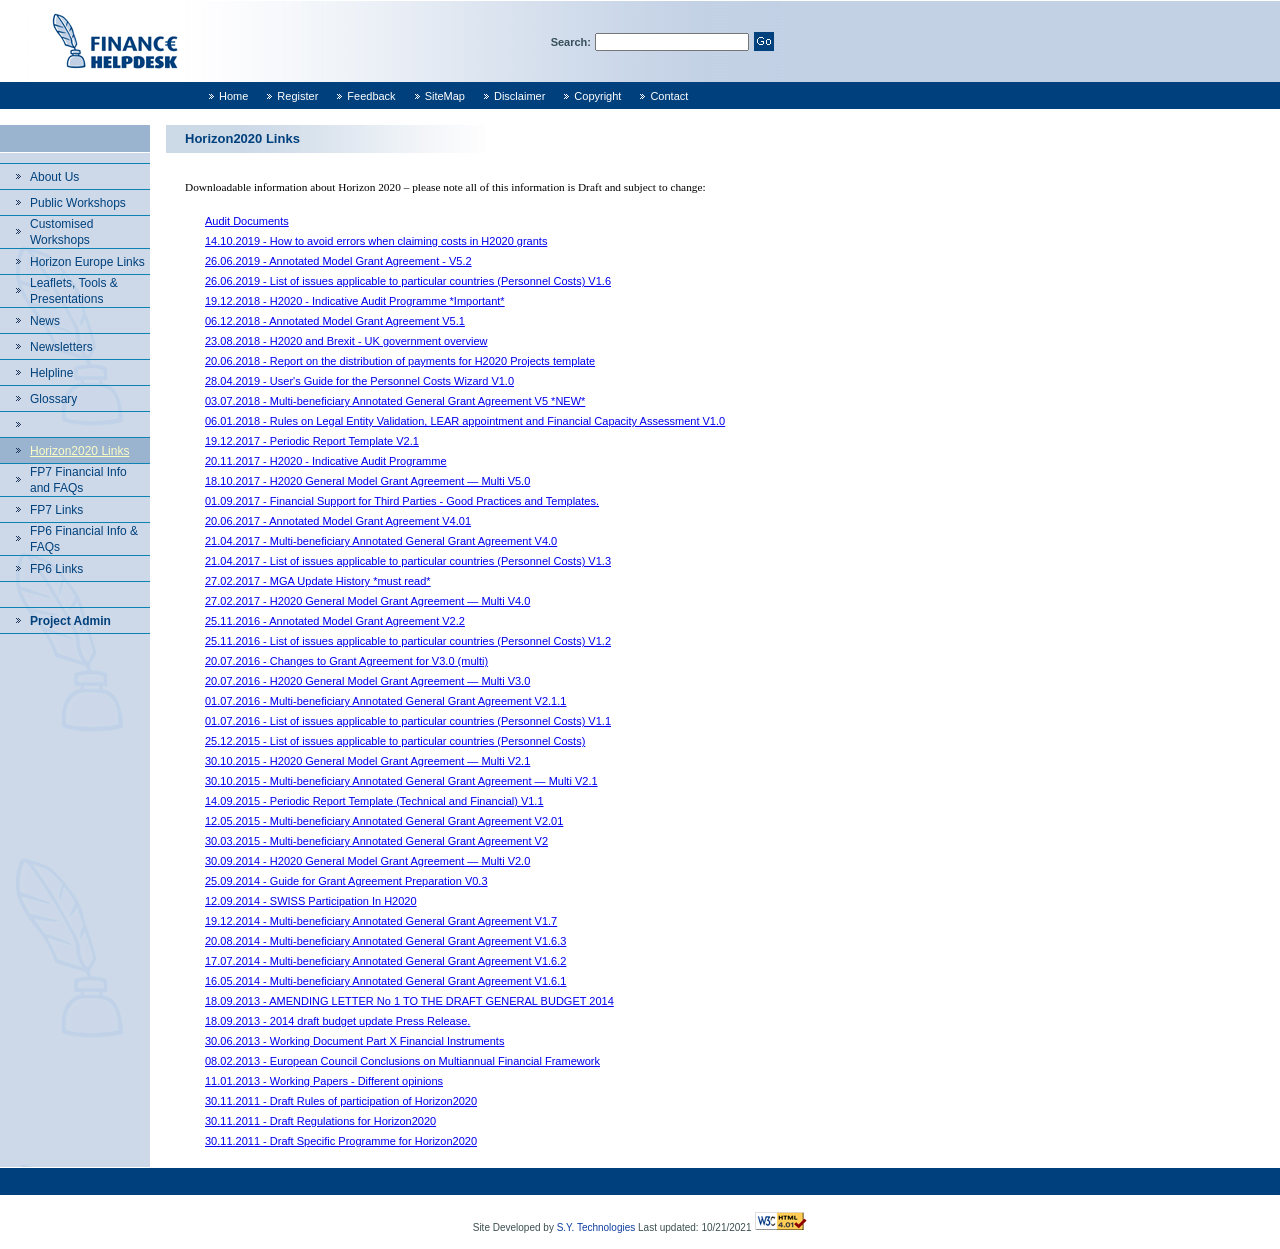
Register (297, 96)
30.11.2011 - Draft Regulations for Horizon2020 (320, 1121)
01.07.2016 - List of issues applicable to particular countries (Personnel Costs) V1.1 (408, 721)
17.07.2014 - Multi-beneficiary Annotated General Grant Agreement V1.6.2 (385, 961)
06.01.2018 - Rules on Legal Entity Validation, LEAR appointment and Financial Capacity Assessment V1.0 (465, 421)
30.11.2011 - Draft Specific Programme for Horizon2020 (341, 1141)
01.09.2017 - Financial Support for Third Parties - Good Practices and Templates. (402, 501)
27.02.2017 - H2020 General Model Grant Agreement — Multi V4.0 (367, 601)
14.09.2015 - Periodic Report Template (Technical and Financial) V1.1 (374, 801)
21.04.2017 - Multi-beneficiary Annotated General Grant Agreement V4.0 (381, 541)
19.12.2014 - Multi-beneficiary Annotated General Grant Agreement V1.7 (381, 921)
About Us (54, 177)
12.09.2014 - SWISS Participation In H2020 (311, 901)
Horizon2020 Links (79, 451)
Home (233, 96)
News (45, 321)
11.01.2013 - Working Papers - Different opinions (324, 1081)
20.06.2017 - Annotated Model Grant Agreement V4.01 (338, 521)
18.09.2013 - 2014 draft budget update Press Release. (337, 1021)
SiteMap (445, 96)
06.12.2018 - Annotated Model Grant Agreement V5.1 (335, 321)
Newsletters (61, 347)
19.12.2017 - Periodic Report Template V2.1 (312, 441)
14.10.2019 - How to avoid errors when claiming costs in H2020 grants (376, 241)
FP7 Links (56, 510)
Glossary (53, 399)
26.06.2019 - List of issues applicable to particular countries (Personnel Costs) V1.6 (408, 281)
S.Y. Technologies (596, 1227)
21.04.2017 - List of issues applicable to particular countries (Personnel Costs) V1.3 (408, 561)
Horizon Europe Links (87, 262)
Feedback (371, 96)
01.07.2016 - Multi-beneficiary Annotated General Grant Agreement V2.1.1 (385, 701)
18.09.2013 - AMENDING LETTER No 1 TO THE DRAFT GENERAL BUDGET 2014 (409, 1001)
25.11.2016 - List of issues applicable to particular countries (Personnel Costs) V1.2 (408, 641)
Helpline (51, 373)
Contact (669, 96)
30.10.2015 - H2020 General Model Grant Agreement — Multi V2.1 (367, 761)
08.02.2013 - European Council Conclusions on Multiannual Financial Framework (402, 1061)
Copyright (597, 96)
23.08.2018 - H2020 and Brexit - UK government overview (346, 341)
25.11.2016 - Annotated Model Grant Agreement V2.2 (335, 621)
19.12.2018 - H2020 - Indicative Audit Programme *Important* (355, 301)
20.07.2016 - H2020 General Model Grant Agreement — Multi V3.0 (367, 681)
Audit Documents (247, 221)
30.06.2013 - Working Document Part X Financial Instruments (354, 1041)
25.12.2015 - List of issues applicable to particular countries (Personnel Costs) (395, 741)
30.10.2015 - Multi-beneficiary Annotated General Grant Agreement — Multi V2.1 (401, 781)
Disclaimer (519, 96)
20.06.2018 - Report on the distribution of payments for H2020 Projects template (400, 361)
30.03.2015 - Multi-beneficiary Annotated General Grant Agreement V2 (376, 841)
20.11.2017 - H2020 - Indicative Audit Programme (326, 461)
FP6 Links (56, 569)
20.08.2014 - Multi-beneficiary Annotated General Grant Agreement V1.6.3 (385, 941)
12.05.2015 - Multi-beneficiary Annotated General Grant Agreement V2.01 (384, 821)
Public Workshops (78, 203)
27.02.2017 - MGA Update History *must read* (318, 581)
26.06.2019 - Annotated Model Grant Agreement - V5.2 (338, 261)
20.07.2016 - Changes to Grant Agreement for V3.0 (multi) (346, 661)
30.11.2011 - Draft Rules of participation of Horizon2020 (341, 1101)
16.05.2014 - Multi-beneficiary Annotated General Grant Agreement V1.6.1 (385, 981)
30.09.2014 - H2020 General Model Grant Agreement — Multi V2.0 (367, 861)
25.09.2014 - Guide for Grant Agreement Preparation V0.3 (346, 881)
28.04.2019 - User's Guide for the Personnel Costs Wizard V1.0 (359, 381)
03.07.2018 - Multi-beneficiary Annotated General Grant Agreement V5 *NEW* (395, 401)
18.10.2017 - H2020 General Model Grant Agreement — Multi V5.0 (367, 481)
